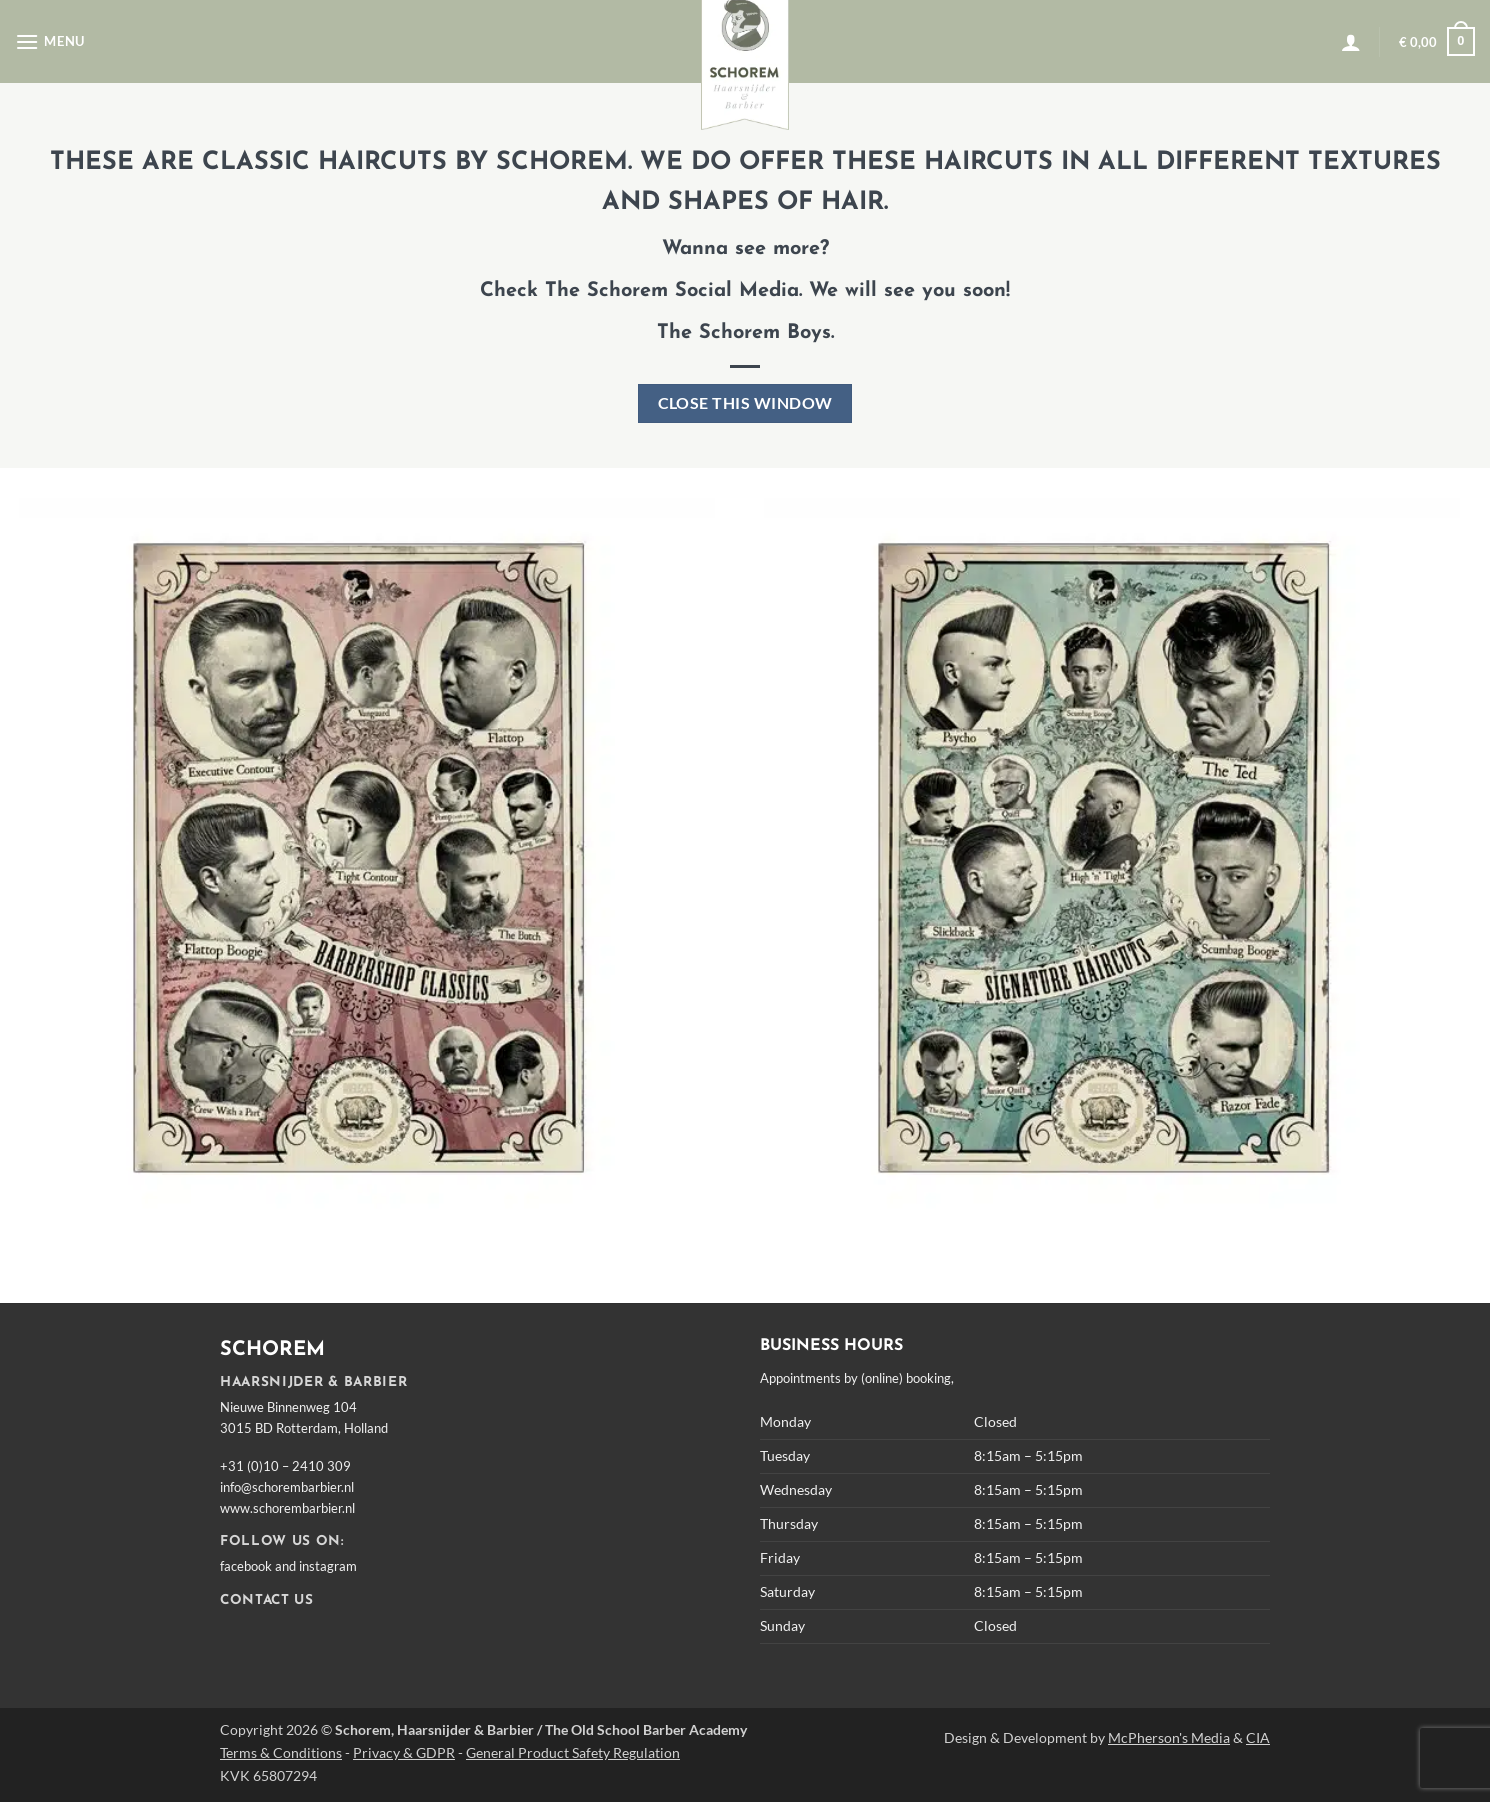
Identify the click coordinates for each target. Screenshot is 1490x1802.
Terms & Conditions (281, 1752)
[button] (50, 41)
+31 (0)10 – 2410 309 (285, 1466)
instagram (328, 1566)
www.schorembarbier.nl (287, 1508)
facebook (246, 1566)
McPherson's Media (1169, 1737)
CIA (1258, 1737)
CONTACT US (267, 1600)
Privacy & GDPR (404, 1752)
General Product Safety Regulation (573, 1752)
